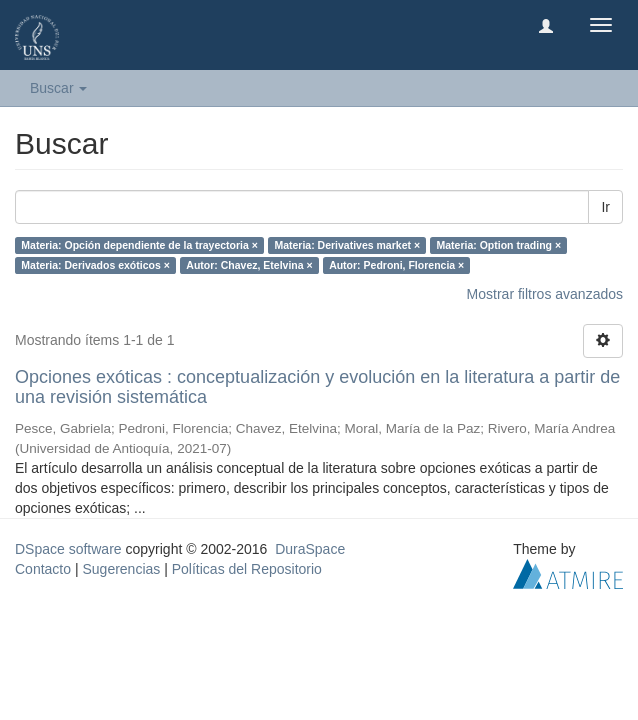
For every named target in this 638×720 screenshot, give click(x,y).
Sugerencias (121, 569)
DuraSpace (310, 549)
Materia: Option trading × (499, 245)
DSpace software (68, 549)
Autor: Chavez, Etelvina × (249, 265)
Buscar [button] (58, 88)
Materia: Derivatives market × (347, 245)
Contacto (43, 569)
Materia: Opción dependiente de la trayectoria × (139, 245)
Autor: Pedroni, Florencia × (396, 265)
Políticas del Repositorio (247, 569)
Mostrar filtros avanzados (545, 294)
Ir (605, 207)
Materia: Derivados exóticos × (95, 265)
